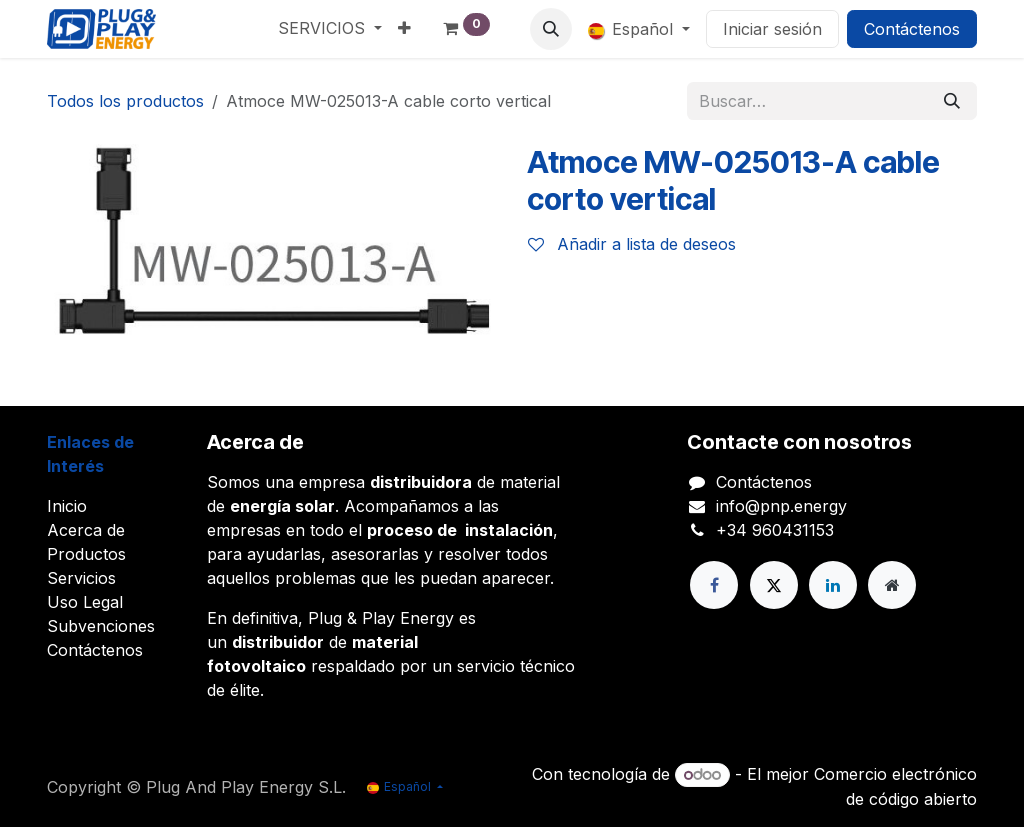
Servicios (81, 578)
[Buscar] (952, 101)
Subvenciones (101, 626)
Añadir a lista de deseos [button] (632, 244)
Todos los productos (125, 101)
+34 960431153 (775, 530)
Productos (86, 554)
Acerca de (86, 530)
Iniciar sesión (772, 29)
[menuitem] (330, 28)
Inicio (67, 506)
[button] (551, 29)
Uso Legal (85, 602)
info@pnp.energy (781, 506)
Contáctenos (912, 29)
